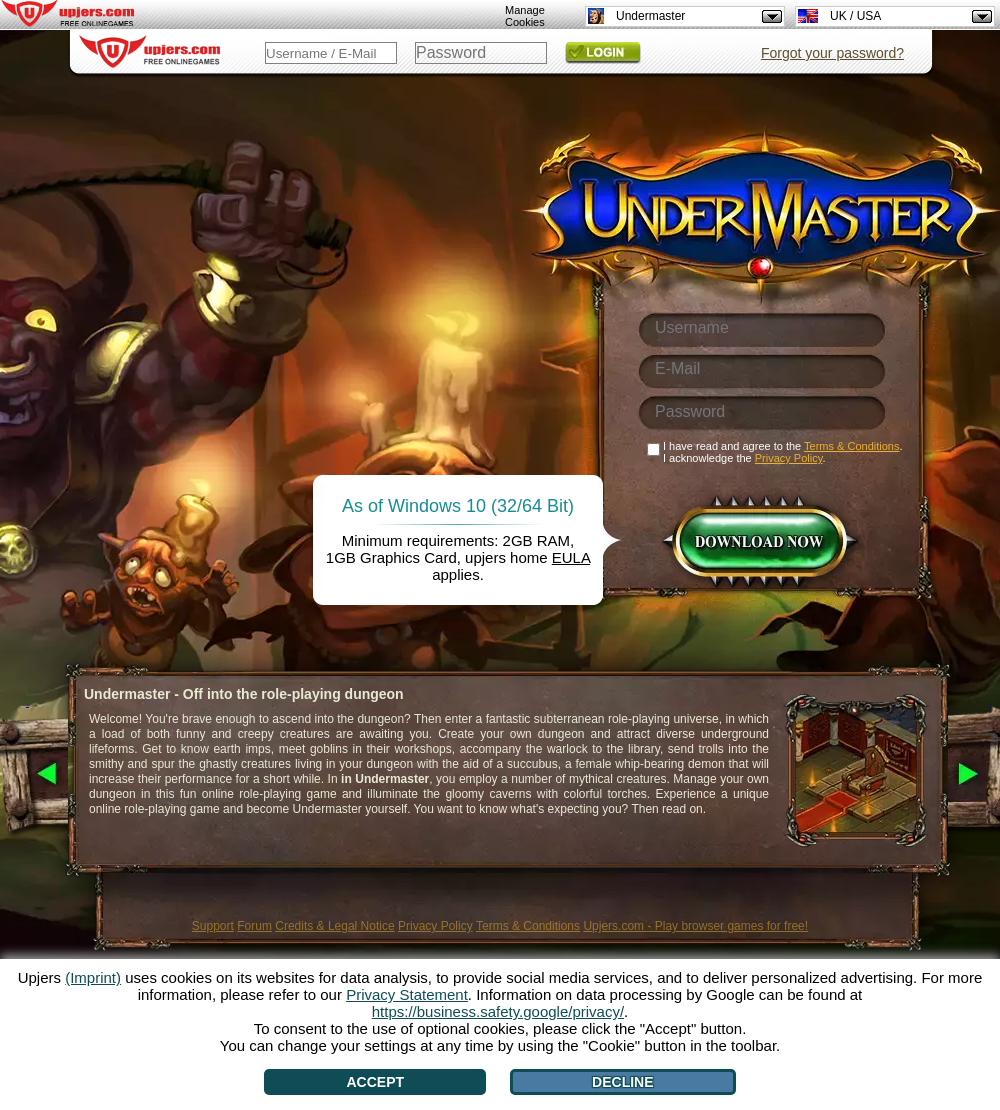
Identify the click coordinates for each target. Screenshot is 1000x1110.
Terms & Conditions (528, 926)
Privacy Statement (407, 994)
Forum (254, 926)
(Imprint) (93, 977)
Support (213, 926)
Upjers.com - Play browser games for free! (695, 926)
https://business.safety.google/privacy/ (498, 1011)
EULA (571, 557)
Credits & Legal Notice (334, 926)
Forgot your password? (832, 53)
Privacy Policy (435, 926)
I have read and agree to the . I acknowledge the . (783, 452)
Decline (622, 1082)
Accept (375, 1082)
